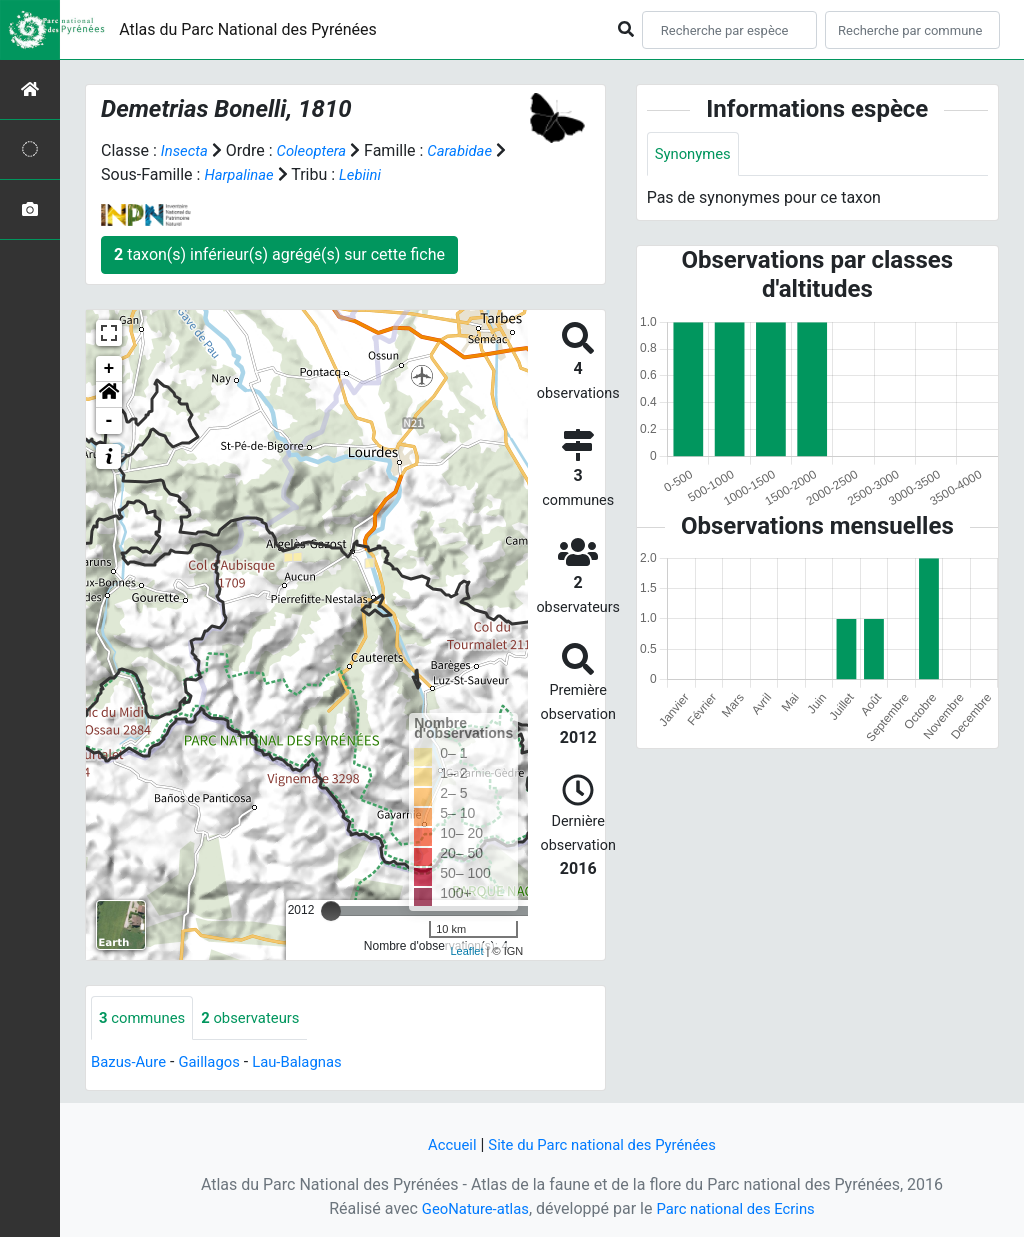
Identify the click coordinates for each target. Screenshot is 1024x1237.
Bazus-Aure (131, 1063)
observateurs (261, 1018)
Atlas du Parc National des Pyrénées (248, 29)
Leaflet (466, 951)
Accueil (443, 1144)
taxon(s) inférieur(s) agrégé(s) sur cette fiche (279, 254)
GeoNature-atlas (469, 1208)
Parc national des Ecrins (739, 1208)
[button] (109, 395)
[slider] (331, 911)
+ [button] (109, 369)
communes (145, 1018)
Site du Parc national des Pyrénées (604, 1144)
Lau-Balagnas (311, 1063)
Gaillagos (217, 1063)
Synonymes (696, 154)
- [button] (109, 421)
